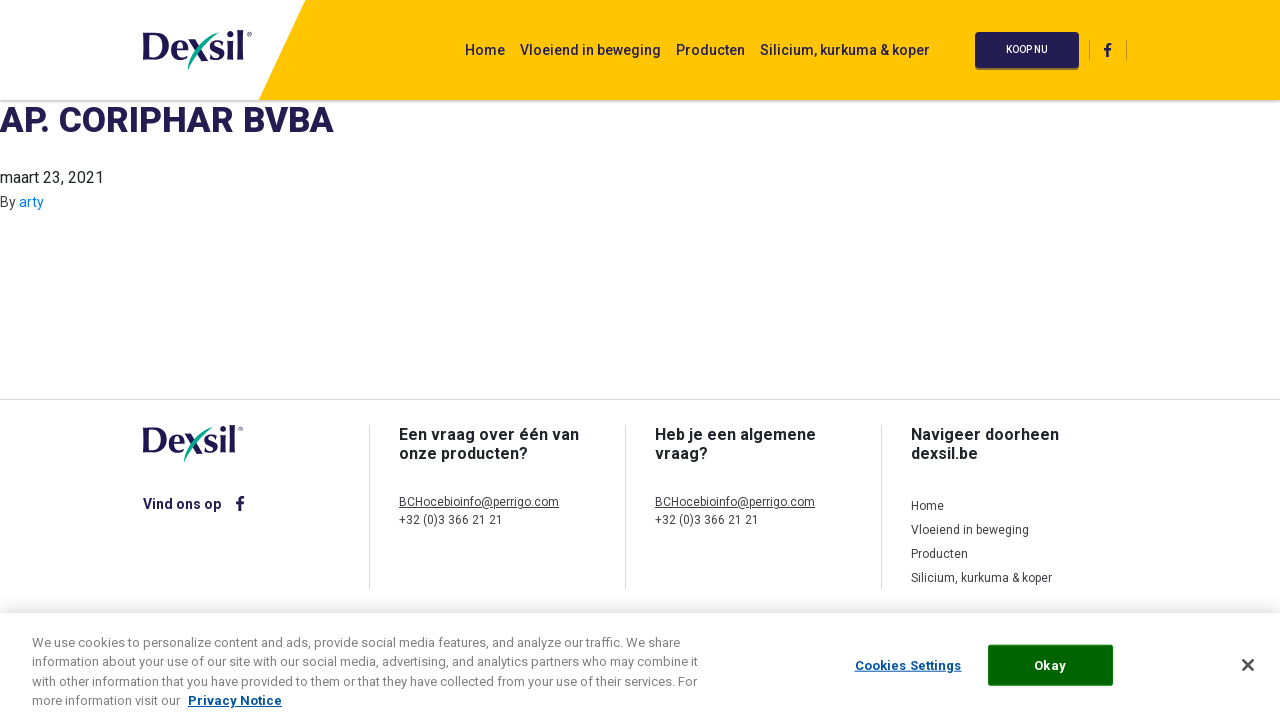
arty (31, 202)
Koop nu (1027, 49)
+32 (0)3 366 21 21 (451, 520)
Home (485, 50)
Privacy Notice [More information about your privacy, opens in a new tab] (235, 707)
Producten (710, 50)
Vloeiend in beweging (590, 50)
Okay (1050, 671)
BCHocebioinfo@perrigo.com (479, 502)
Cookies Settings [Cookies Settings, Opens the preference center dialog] (908, 671)
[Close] (1248, 671)
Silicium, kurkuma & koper (845, 50)
